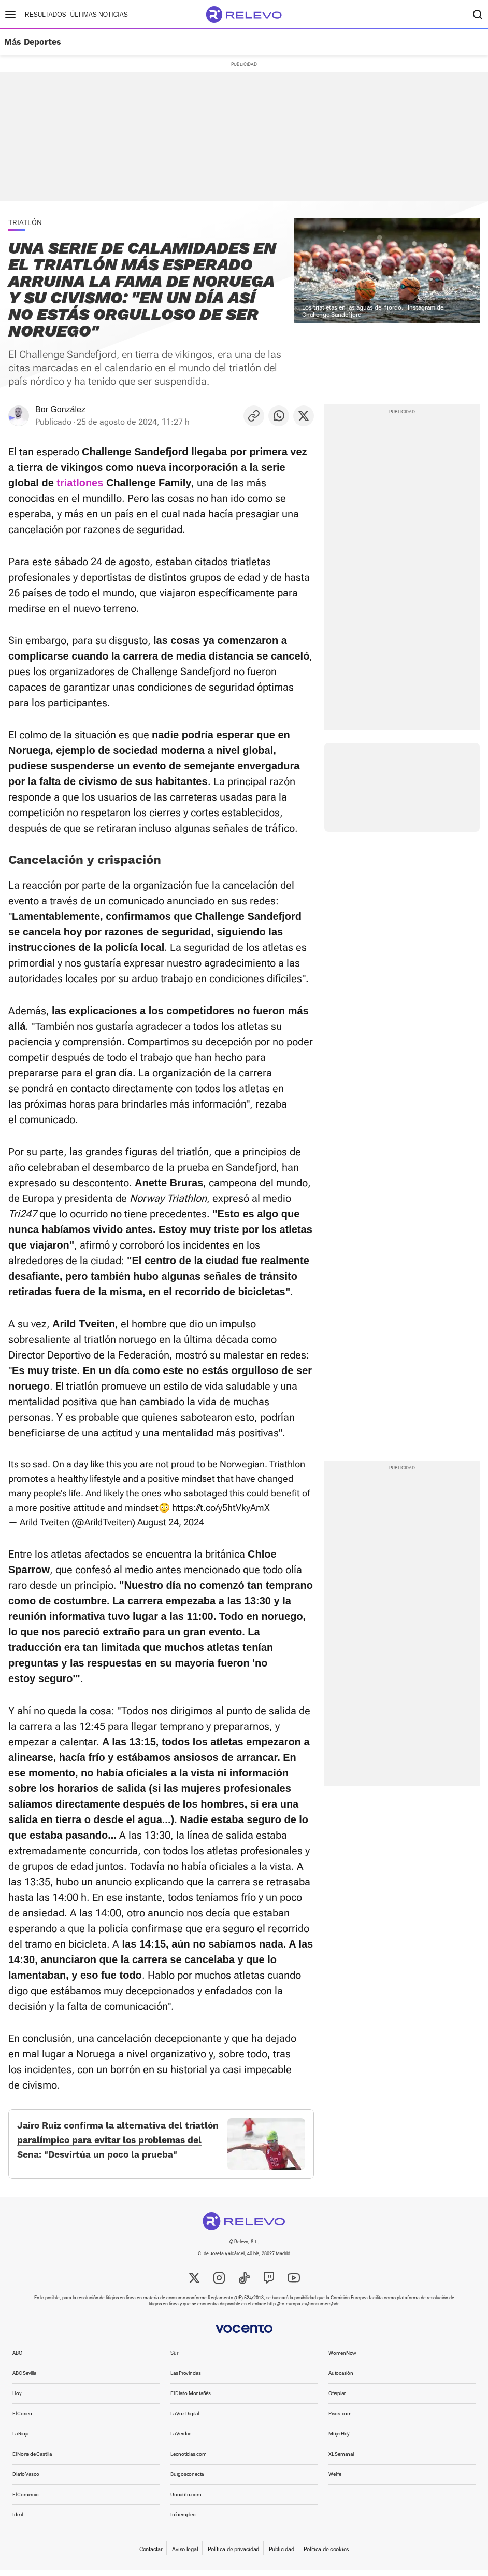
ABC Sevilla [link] (24, 2379)
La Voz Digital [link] (184, 2420)
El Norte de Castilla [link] (32, 2460)
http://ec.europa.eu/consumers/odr (302, 2310)
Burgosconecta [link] (187, 2480)
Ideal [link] (17, 2521)
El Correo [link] (22, 2420)
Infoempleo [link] (183, 2521)
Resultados (45, 14)
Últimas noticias (99, 14)
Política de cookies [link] (326, 2555)
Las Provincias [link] (185, 2379)
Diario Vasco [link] (25, 2480)
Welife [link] (334, 2480)
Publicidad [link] (281, 2555)
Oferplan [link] (337, 2399)
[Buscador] (477, 14)
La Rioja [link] (20, 2440)
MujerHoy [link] (339, 2440)
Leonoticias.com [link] (188, 2460)
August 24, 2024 (170, 1522)
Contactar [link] (150, 2555)
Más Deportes (32, 42)
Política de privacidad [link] (233, 2555)
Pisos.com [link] (340, 2420)
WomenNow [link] (342, 2359)
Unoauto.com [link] (186, 2500)
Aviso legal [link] (185, 2555)
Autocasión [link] (340, 2379)
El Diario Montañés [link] (190, 2399)
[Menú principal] (10, 14)
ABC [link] (17, 2359)
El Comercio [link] (25, 2500)
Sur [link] (174, 2359)
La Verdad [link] (181, 2440)
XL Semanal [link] (341, 2460)
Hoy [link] (16, 2399)
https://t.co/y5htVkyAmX (221, 1507)
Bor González (60, 409)
